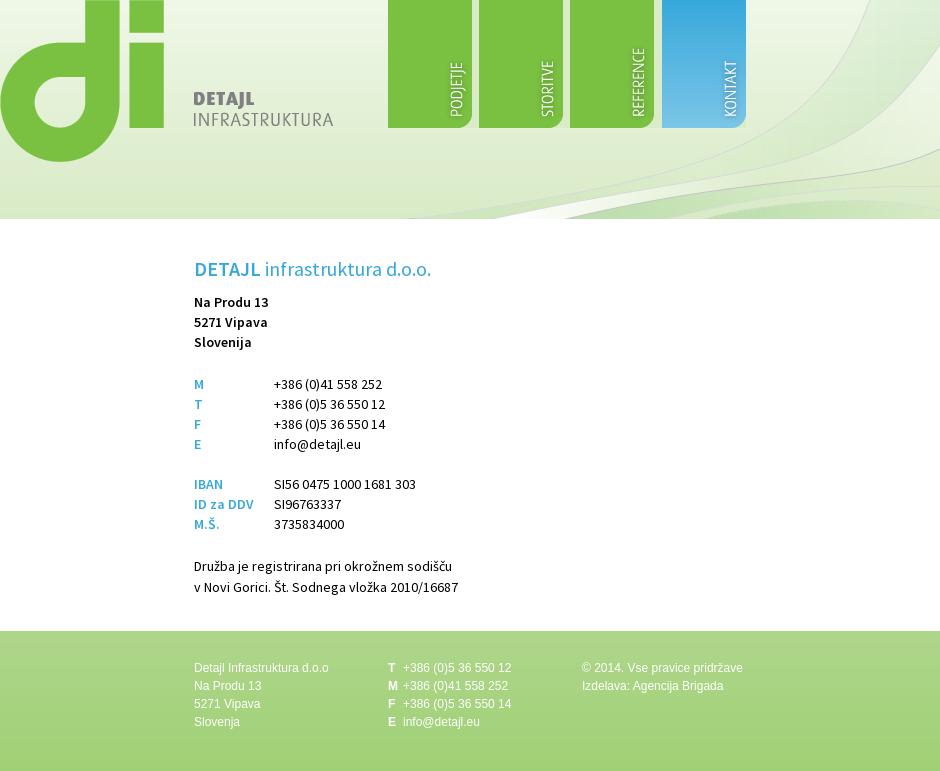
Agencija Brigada (678, 686)
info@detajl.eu (317, 444)
